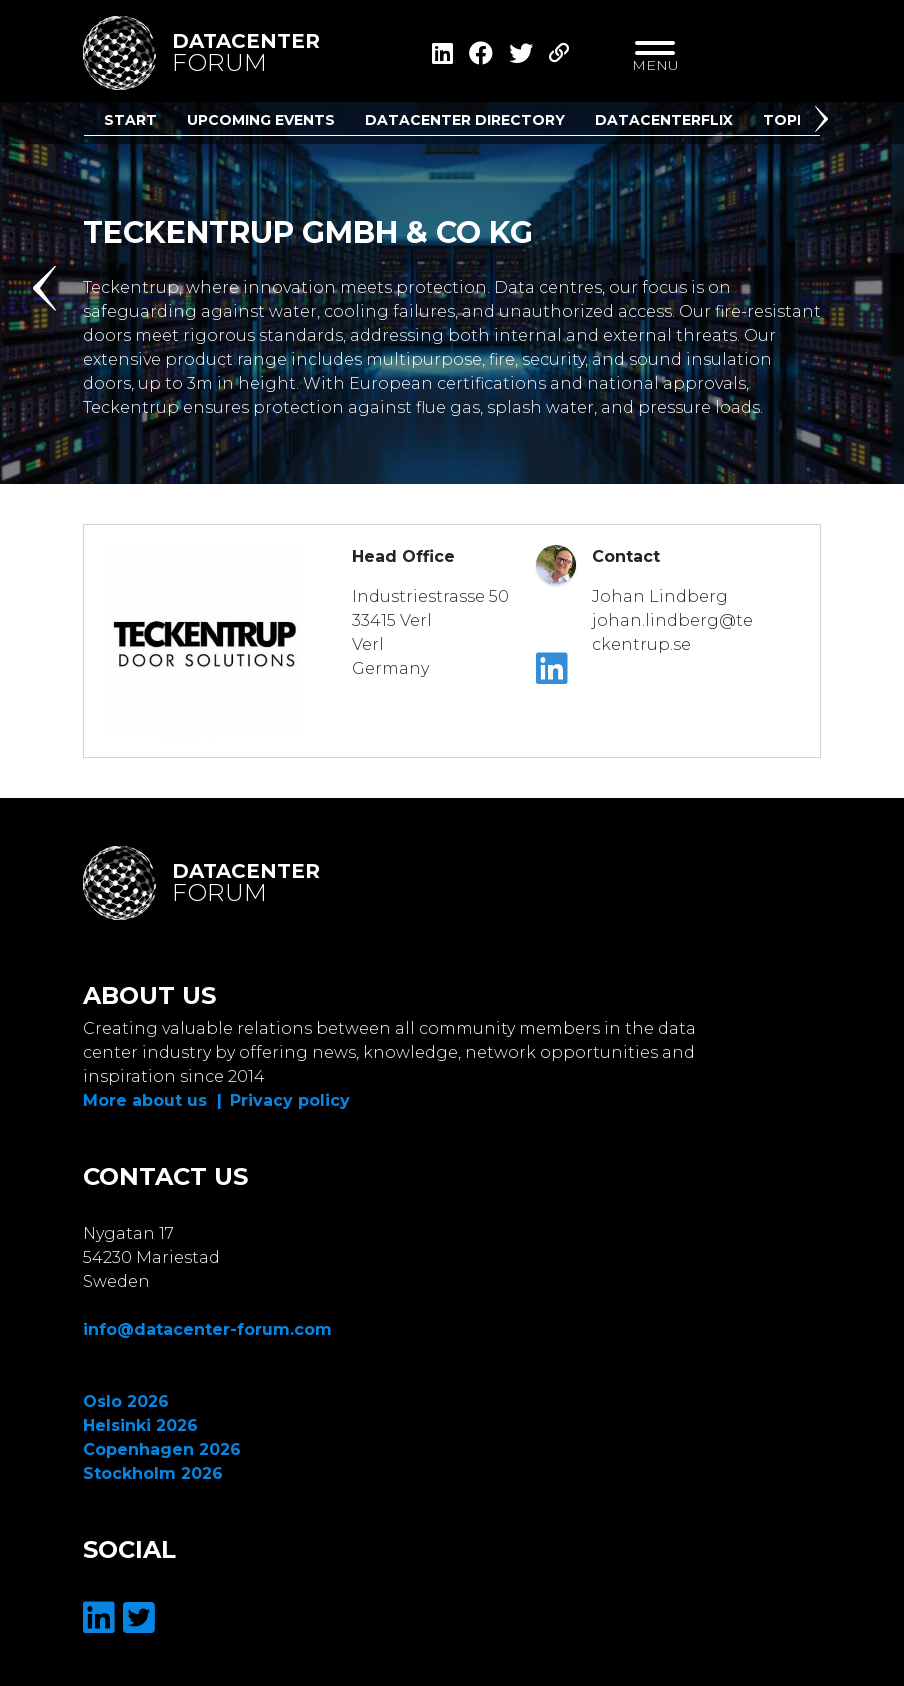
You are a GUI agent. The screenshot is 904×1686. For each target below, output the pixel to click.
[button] (825, 123)
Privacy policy (290, 1100)
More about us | (152, 1100)
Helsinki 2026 (140, 1425)
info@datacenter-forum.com (207, 1329)
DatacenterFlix (664, 120)
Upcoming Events (261, 120)
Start (130, 120)
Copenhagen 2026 (162, 1449)
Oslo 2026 (126, 1401)
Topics (792, 120)
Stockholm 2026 (153, 1473)
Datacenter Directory (465, 120)
